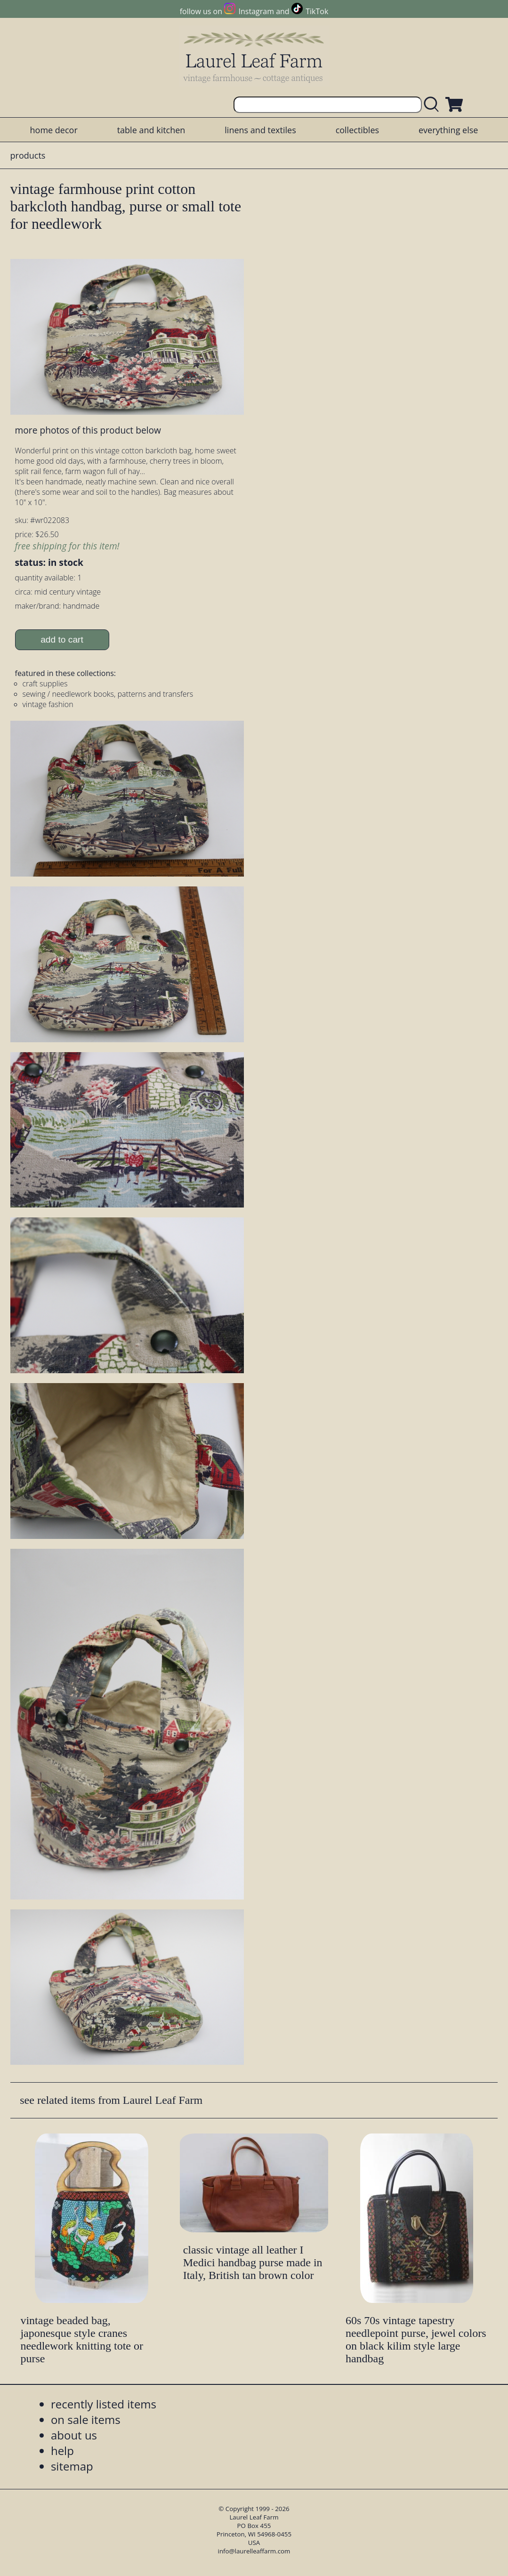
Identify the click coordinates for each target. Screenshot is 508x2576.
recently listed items (103, 2404)
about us (74, 2435)
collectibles (357, 130)
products (28, 155)
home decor (54, 130)
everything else (448, 130)
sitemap (72, 2466)
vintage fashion (48, 704)
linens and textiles (260, 130)
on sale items (86, 2419)
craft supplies (45, 683)
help (62, 2450)
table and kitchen (151, 130)
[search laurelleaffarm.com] (433, 105)
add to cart (61, 639)
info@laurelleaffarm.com (254, 2551)
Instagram (256, 11)
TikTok (317, 11)
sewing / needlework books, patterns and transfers (108, 694)
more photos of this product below (88, 430)
